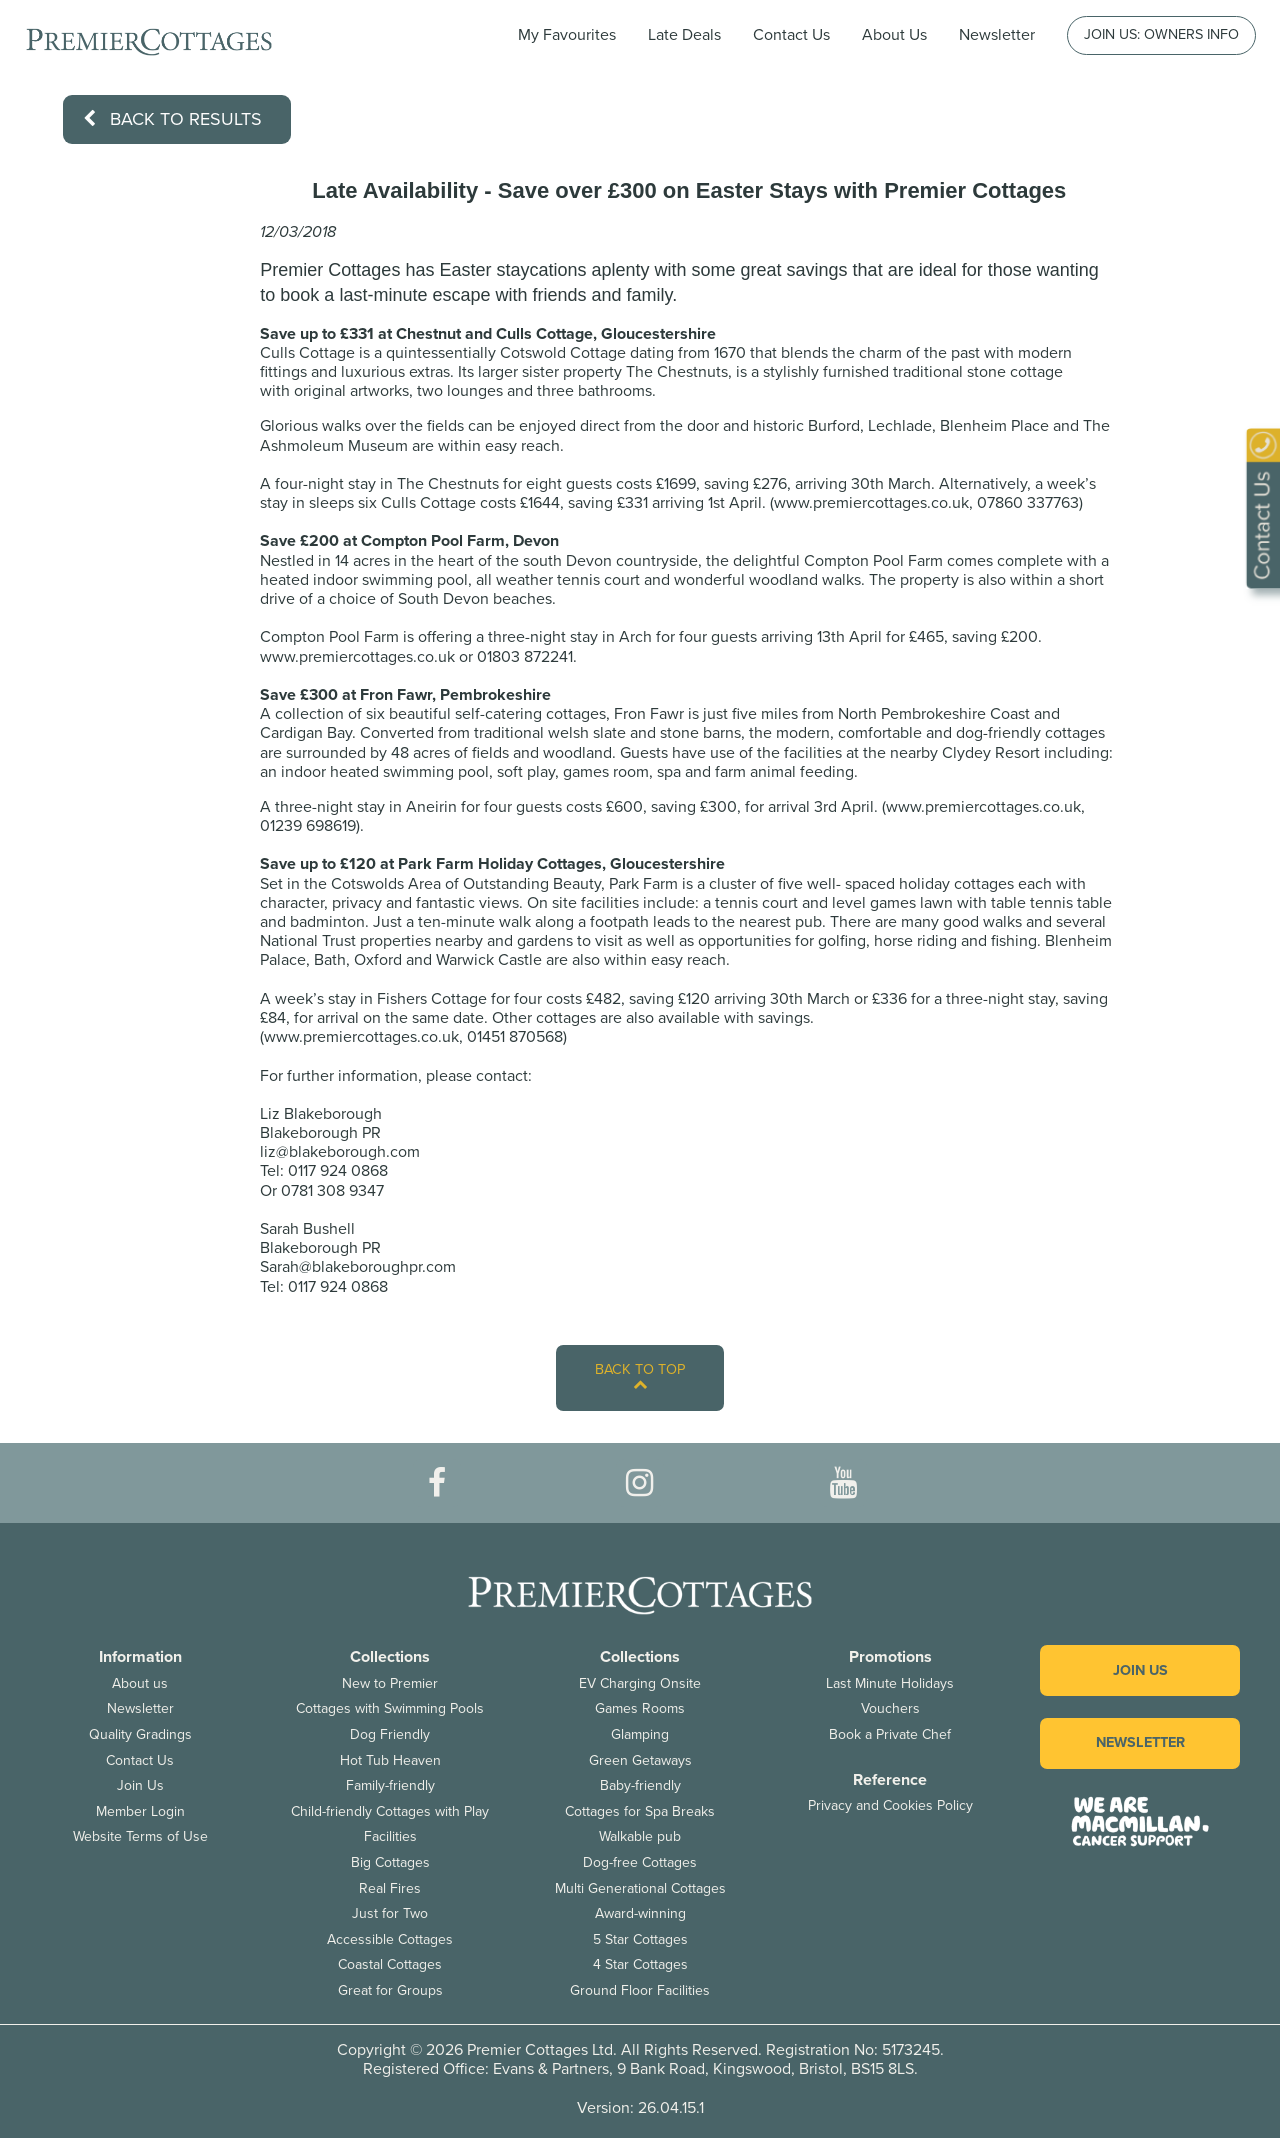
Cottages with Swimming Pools (390, 1708)
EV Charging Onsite (640, 1683)
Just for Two (390, 1913)
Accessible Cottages (390, 1939)
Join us (1140, 1670)
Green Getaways (640, 1760)
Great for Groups (390, 1990)
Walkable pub (640, 1836)
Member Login (140, 1811)
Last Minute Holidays (890, 1683)
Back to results (172, 119)
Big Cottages (390, 1862)
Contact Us (791, 35)
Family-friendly (390, 1785)
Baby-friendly (640, 1785)
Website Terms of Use (140, 1836)
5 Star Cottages (640, 1939)
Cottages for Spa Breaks (640, 1811)
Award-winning (640, 1913)
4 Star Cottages (640, 1964)
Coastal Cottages (390, 1964)
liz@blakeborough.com (340, 1152)
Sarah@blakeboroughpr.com (358, 1267)
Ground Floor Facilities (640, 1990)
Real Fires (390, 1888)
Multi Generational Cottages (640, 1888)
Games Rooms (640, 1708)
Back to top (640, 1376)
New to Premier (390, 1683)
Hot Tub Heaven (390, 1760)
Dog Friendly (390, 1734)
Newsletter (140, 1708)
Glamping (640, 1734)
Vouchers (890, 1708)
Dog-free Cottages (640, 1862)
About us (140, 1683)
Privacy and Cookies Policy (890, 1805)
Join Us (140, 1785)
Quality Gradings (140, 1734)
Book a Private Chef (890, 1734)
